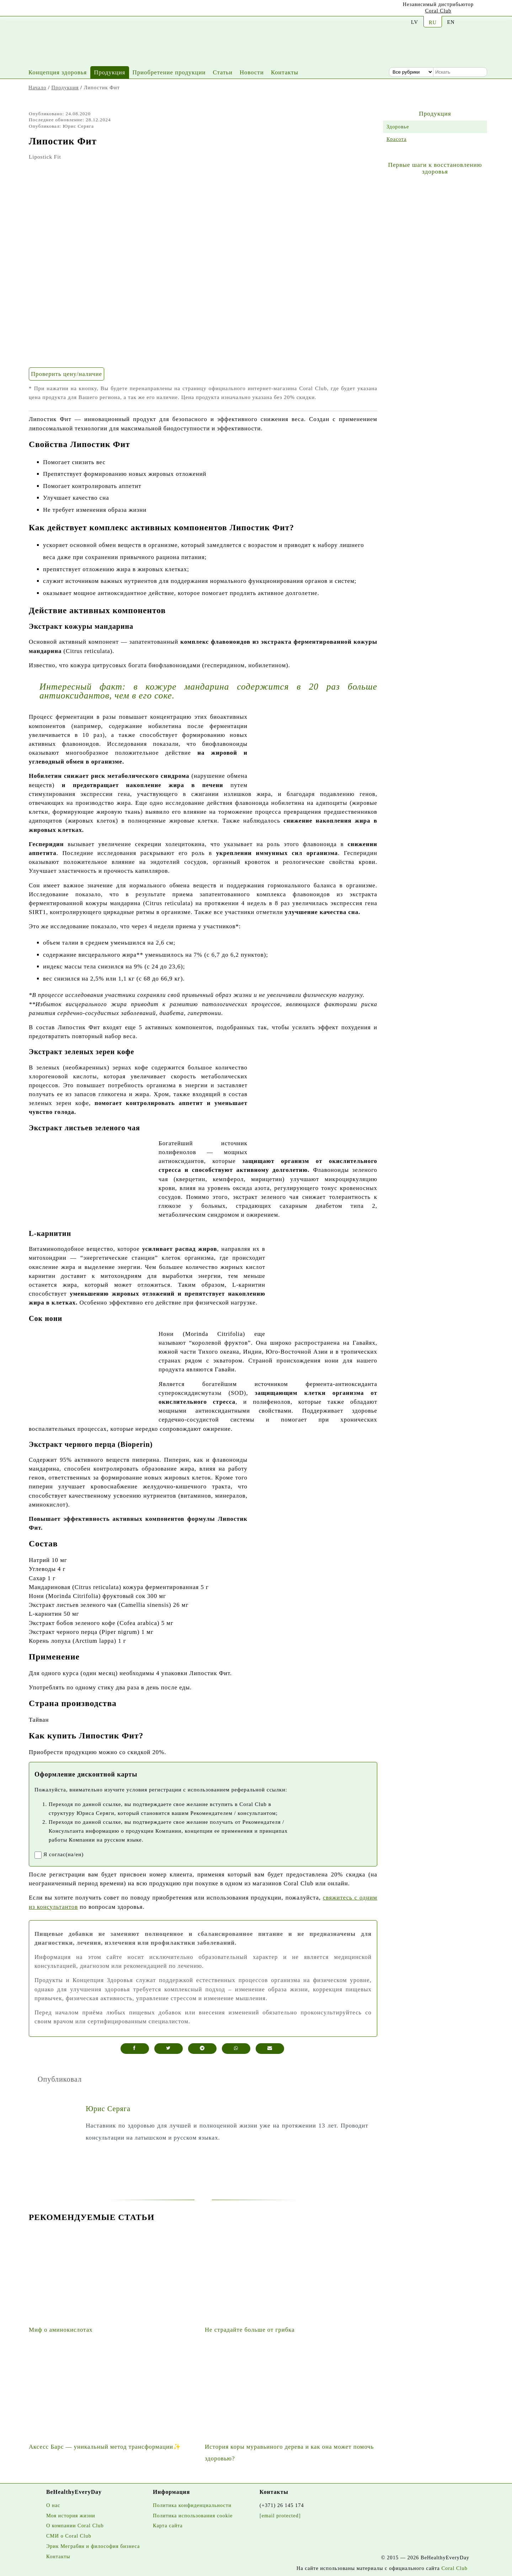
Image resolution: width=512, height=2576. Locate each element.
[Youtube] (30, 9)
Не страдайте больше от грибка (250, 2329)
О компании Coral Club (75, 2525)
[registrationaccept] (38, 1855)
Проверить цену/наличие (66, 374)
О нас (53, 2505)
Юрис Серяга (108, 2109)
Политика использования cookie (193, 2515)
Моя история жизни (70, 2515)
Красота (396, 139)
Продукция (109, 72)
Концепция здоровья (57, 72)
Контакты (284, 72)
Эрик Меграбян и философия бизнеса (93, 2546)
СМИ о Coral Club (68, 2536)
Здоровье (397, 126)
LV (414, 22)
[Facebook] (65, 9)
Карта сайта (168, 2525)
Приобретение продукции (169, 72)
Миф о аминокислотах (60, 2329)
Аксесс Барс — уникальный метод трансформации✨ (105, 2446)
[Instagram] (48, 10)
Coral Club (438, 11)
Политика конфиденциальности (192, 2505)
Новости (252, 72)
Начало (37, 87)
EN (450, 22)
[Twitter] (82, 10)
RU (433, 22)
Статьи (223, 72)
